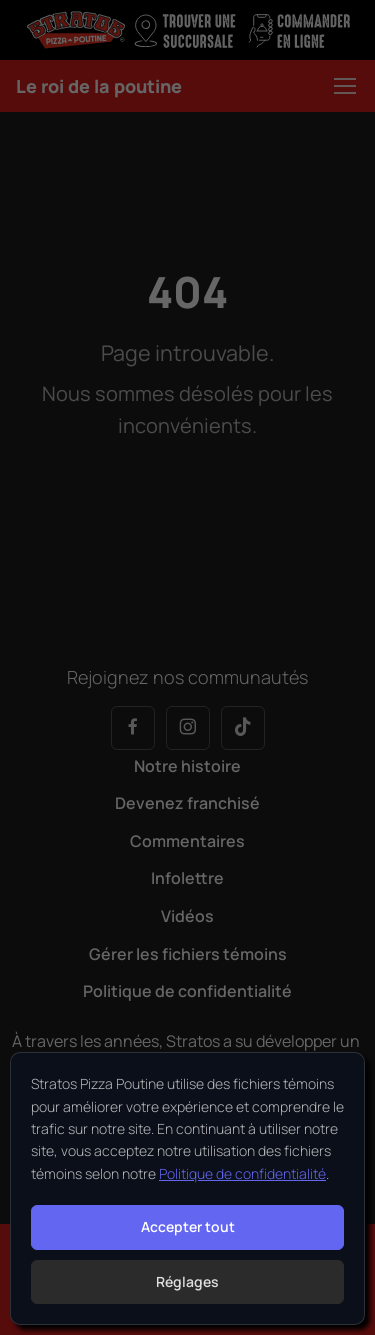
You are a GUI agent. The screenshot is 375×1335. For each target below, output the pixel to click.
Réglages (187, 1281)
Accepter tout (188, 1226)
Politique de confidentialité (242, 1173)
